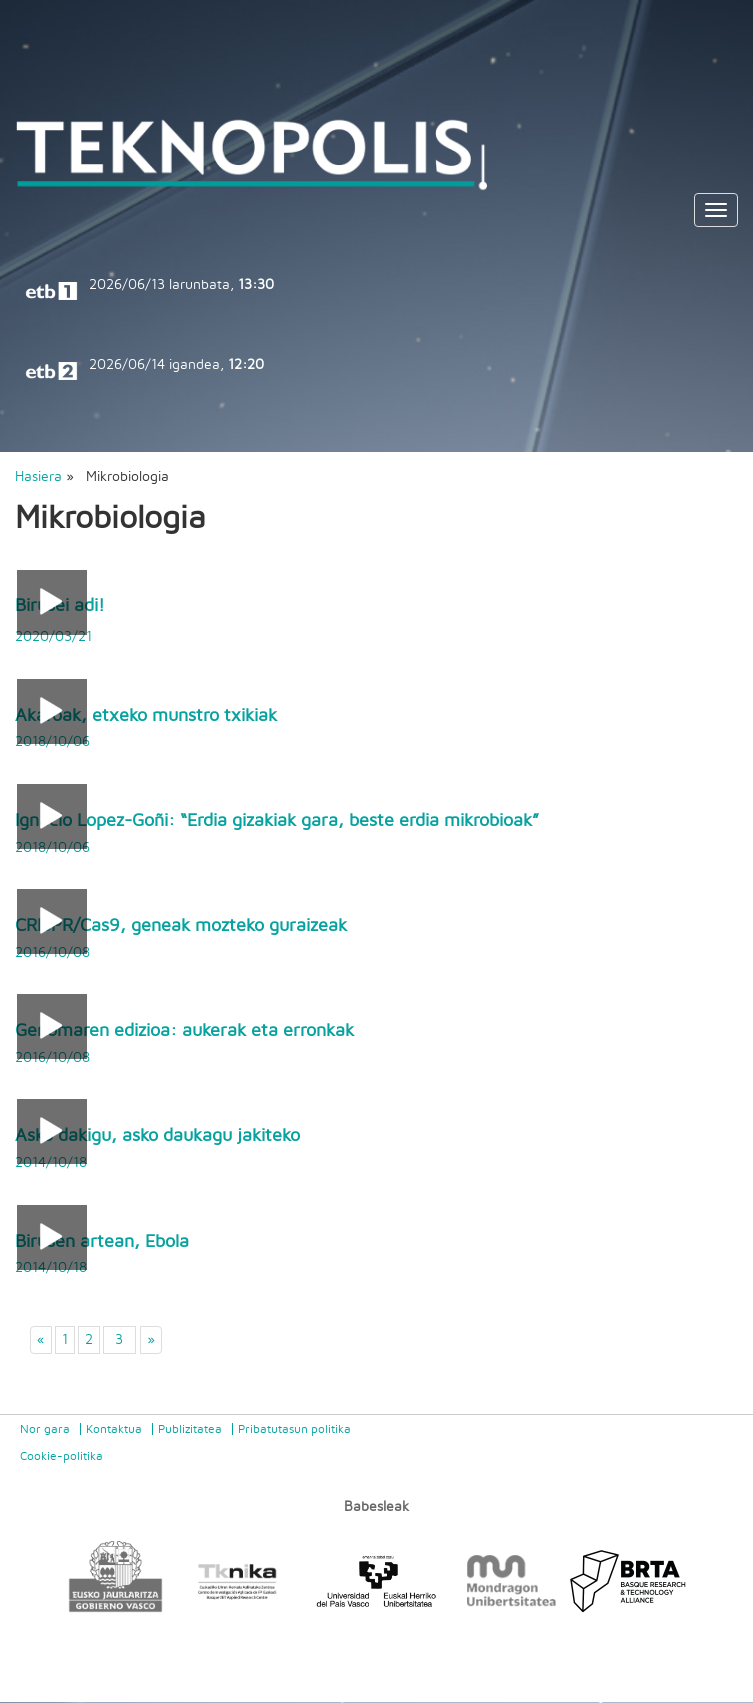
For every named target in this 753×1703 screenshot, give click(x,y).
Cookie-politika (61, 1456)
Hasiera (38, 477)
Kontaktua (114, 1429)
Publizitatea (190, 1429)
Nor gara (45, 1429)
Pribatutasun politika (294, 1429)
